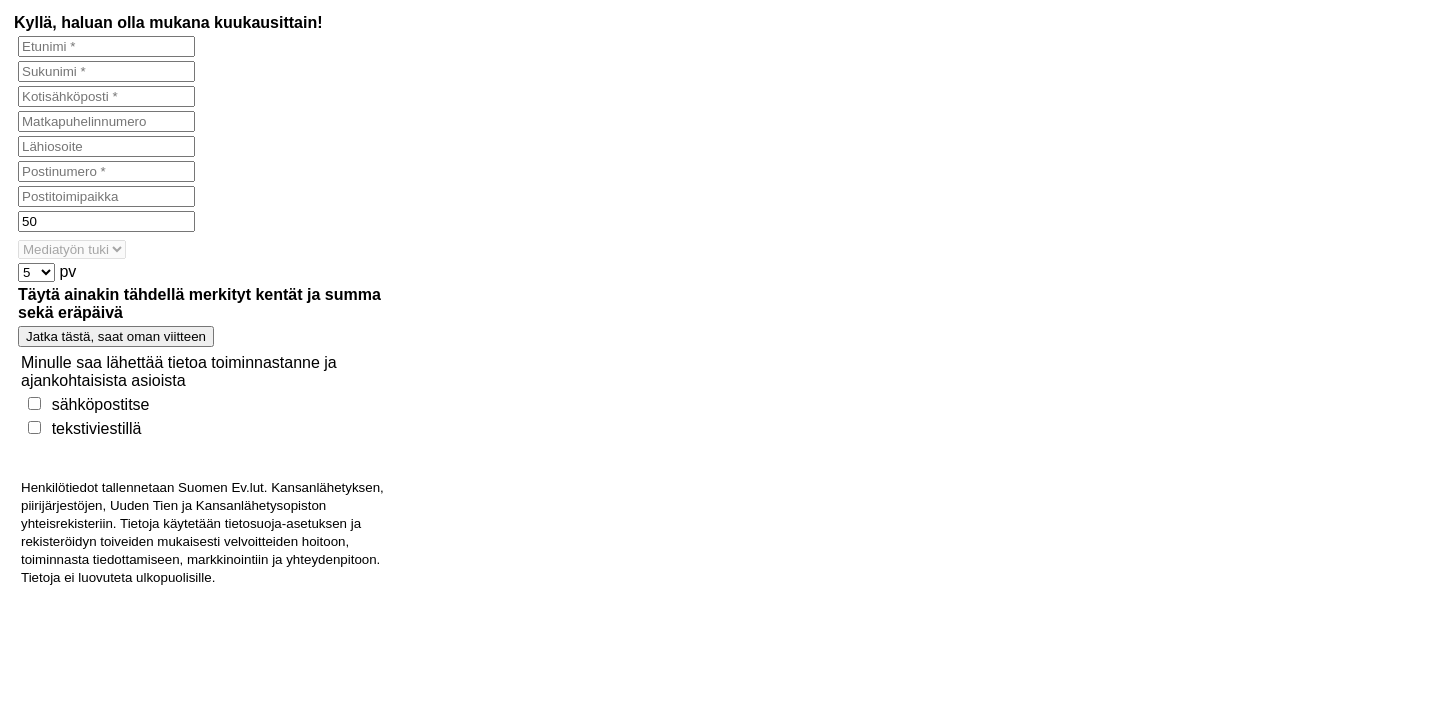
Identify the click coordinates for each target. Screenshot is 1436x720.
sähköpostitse (101, 404)
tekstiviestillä (97, 428)
